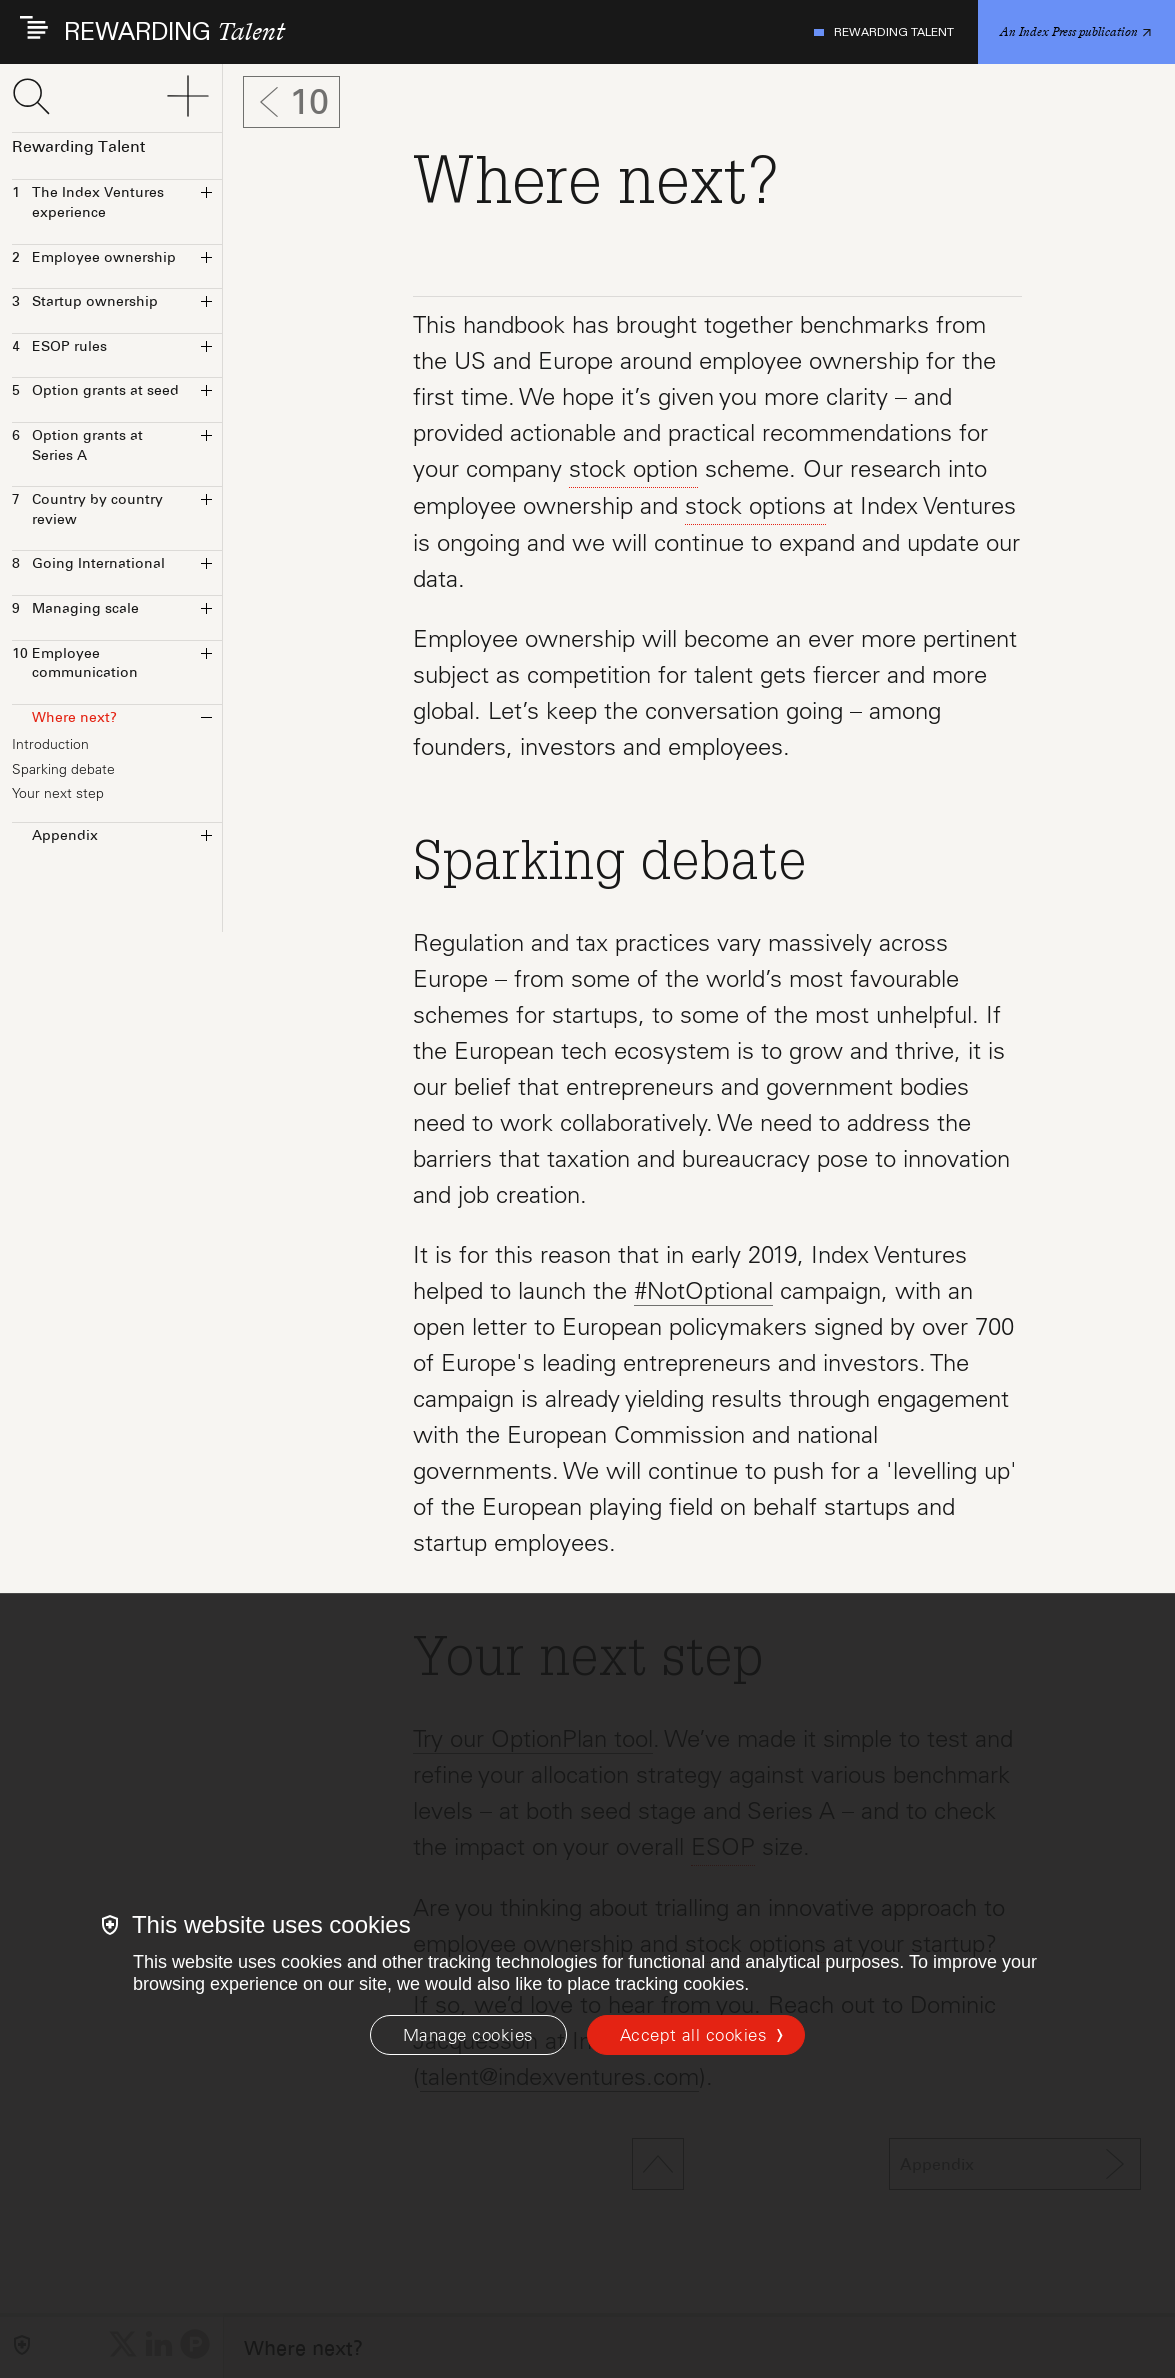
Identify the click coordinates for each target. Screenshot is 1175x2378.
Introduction (50, 744)
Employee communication (75, 664)
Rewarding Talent (884, 32)
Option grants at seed (95, 392)
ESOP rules (59, 348)
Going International (88, 565)
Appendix (55, 837)
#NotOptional (703, 1290)
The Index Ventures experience (88, 203)
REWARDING (174, 32)
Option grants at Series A (77, 446)
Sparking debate (63, 769)
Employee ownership (94, 259)
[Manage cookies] (468, 2035)
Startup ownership (85, 303)
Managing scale (75, 610)
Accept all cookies (693, 2035)
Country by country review (87, 510)
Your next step (58, 793)
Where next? (64, 719)
